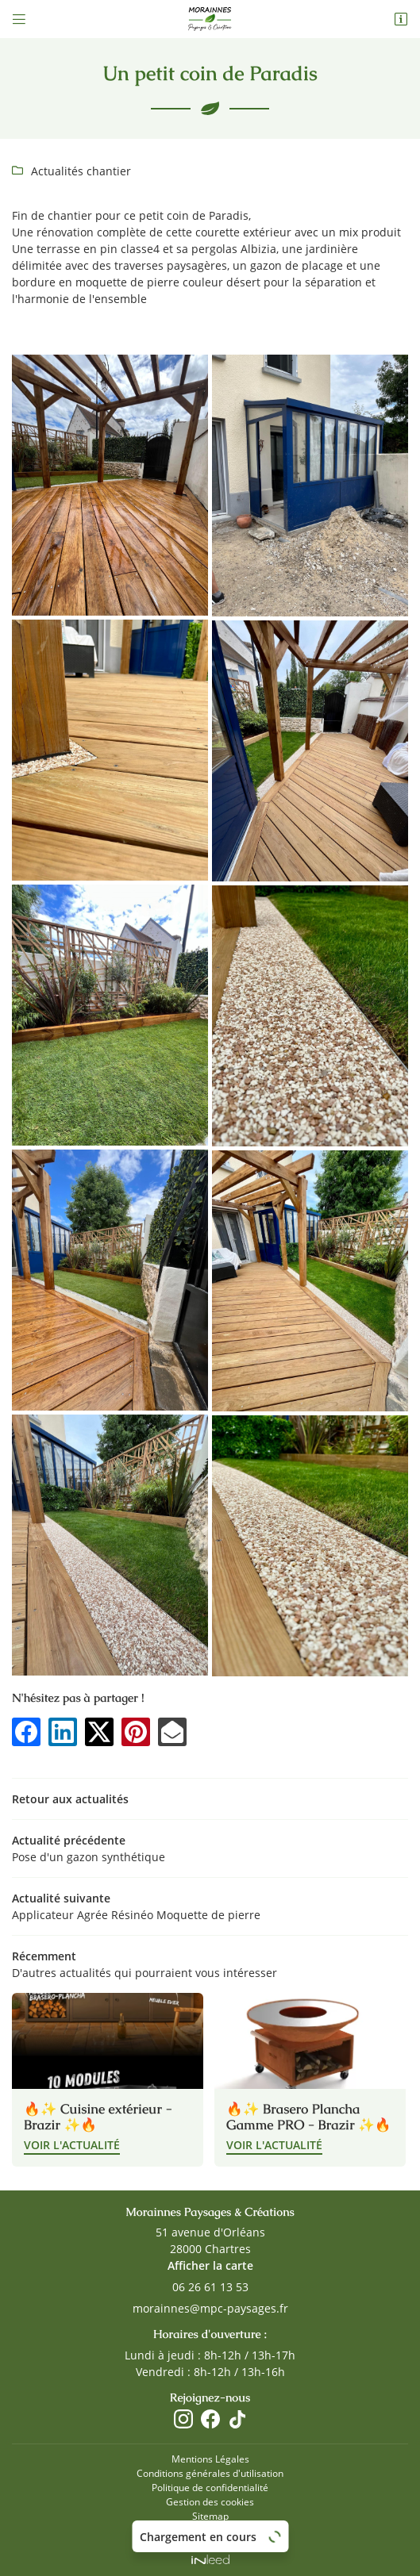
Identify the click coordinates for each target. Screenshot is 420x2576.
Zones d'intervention (210, 2529)
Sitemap (210, 2515)
